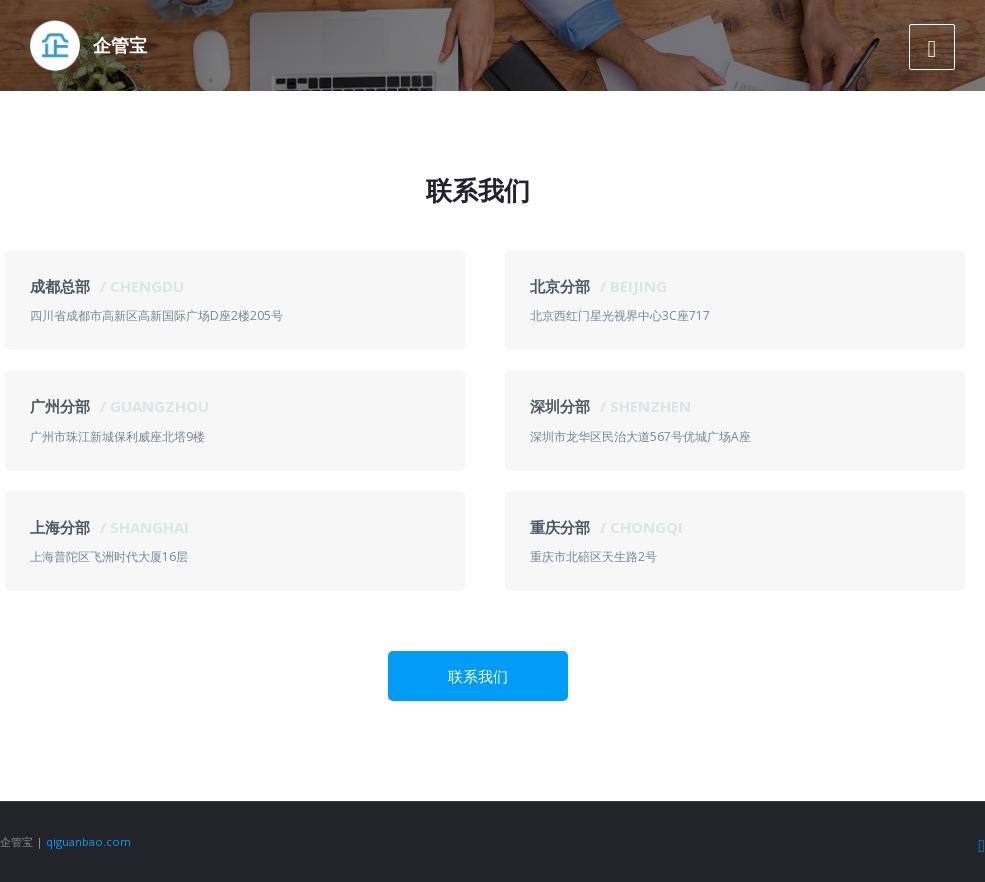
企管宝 (120, 45)
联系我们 (478, 676)
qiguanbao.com (88, 841)
